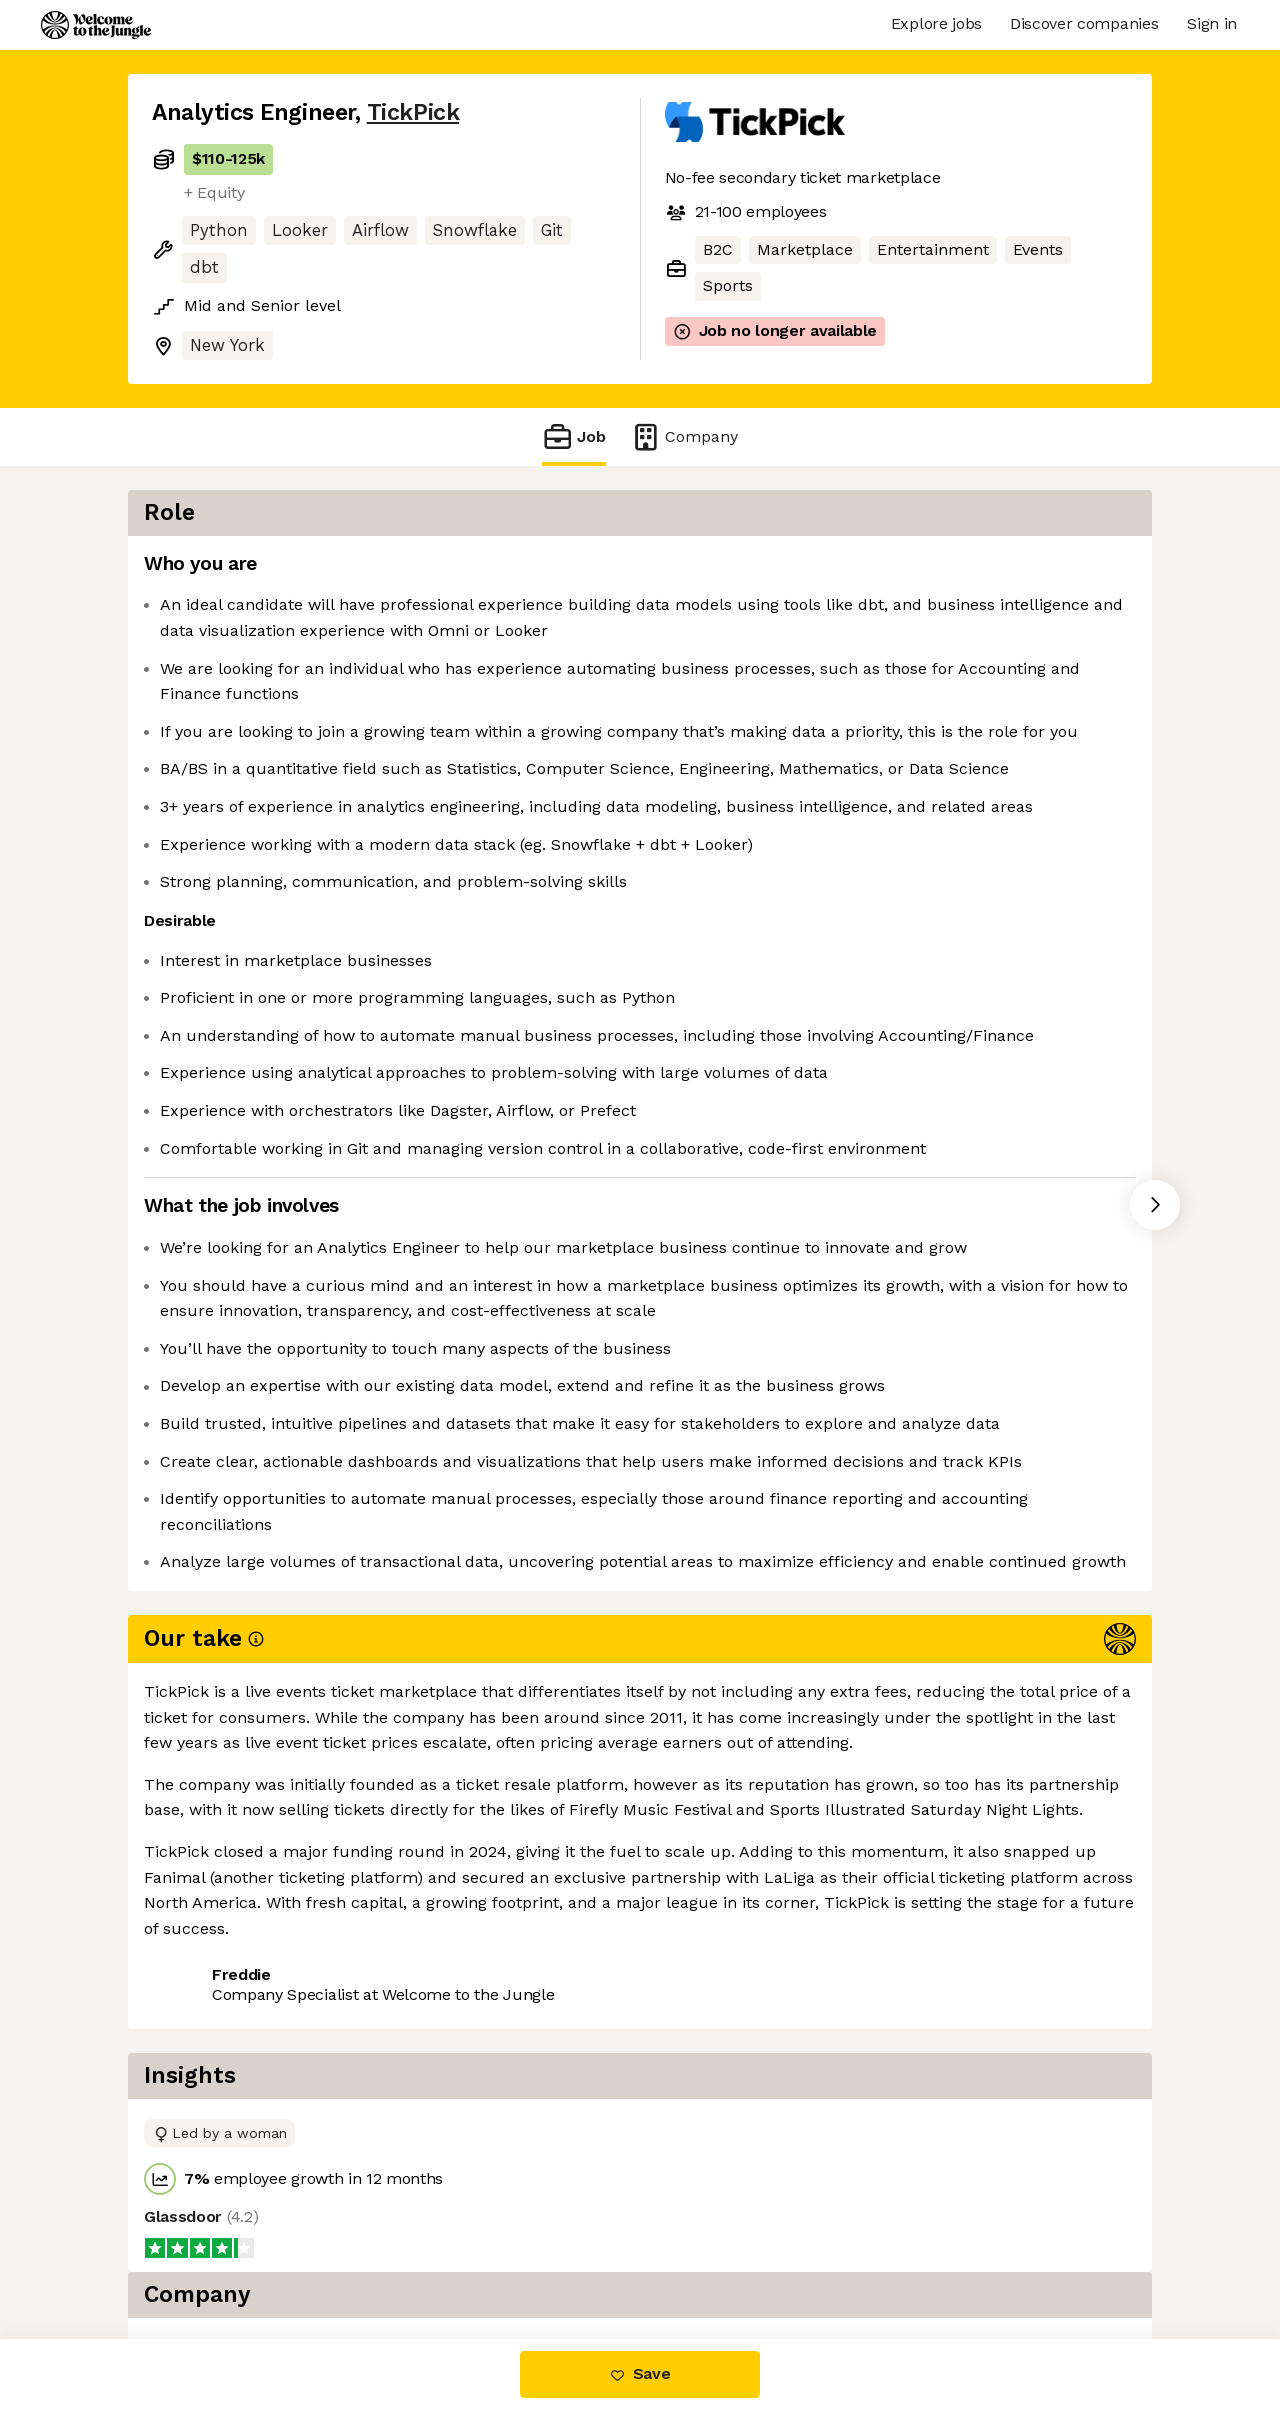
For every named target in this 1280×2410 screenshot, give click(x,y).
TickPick (413, 112)
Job (574, 436)
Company (684, 436)
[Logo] (96, 25)
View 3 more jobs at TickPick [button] (404, 2254)
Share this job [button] (207, 2254)
